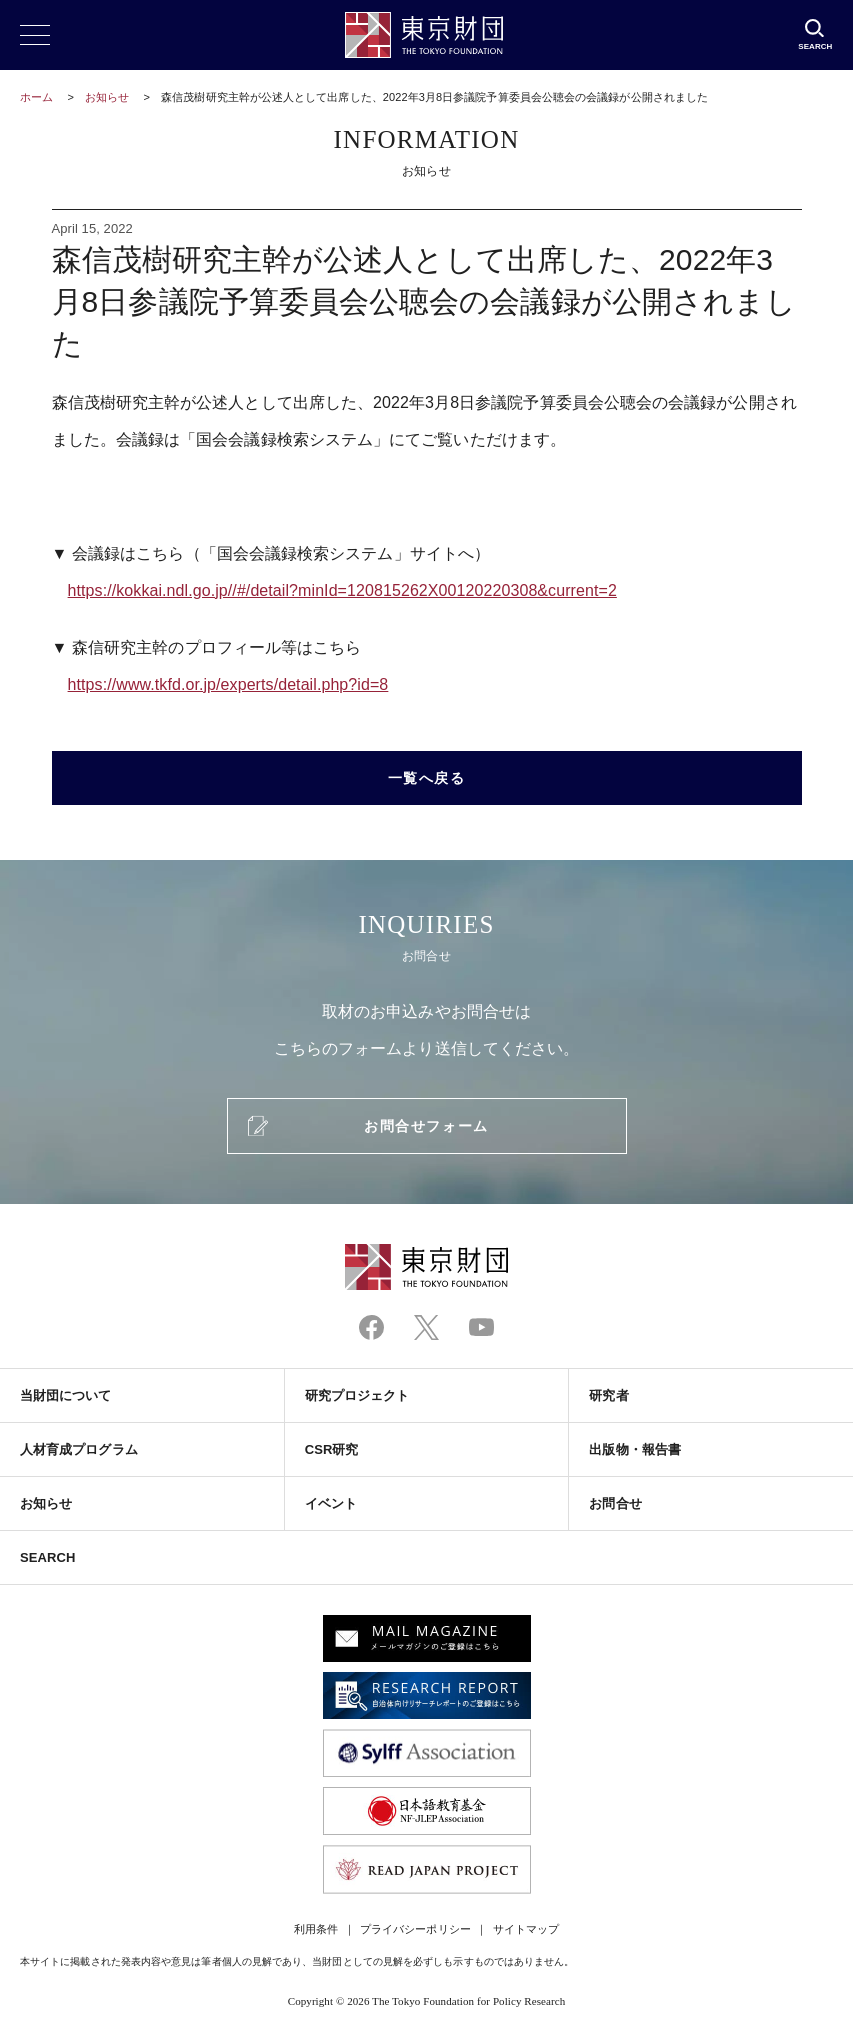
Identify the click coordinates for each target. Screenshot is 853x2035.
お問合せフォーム (426, 1126)
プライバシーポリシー (415, 1929)
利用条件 (316, 1929)
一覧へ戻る (427, 778)
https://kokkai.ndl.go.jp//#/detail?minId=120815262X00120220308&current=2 (342, 590)
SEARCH (47, 1557)
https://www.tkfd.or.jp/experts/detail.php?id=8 (228, 684)
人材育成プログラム (79, 1449)
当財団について (66, 1395)
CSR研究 (332, 1449)
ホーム (36, 97)
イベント (331, 1503)
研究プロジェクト (357, 1395)
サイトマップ (526, 1929)
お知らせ (107, 97)
